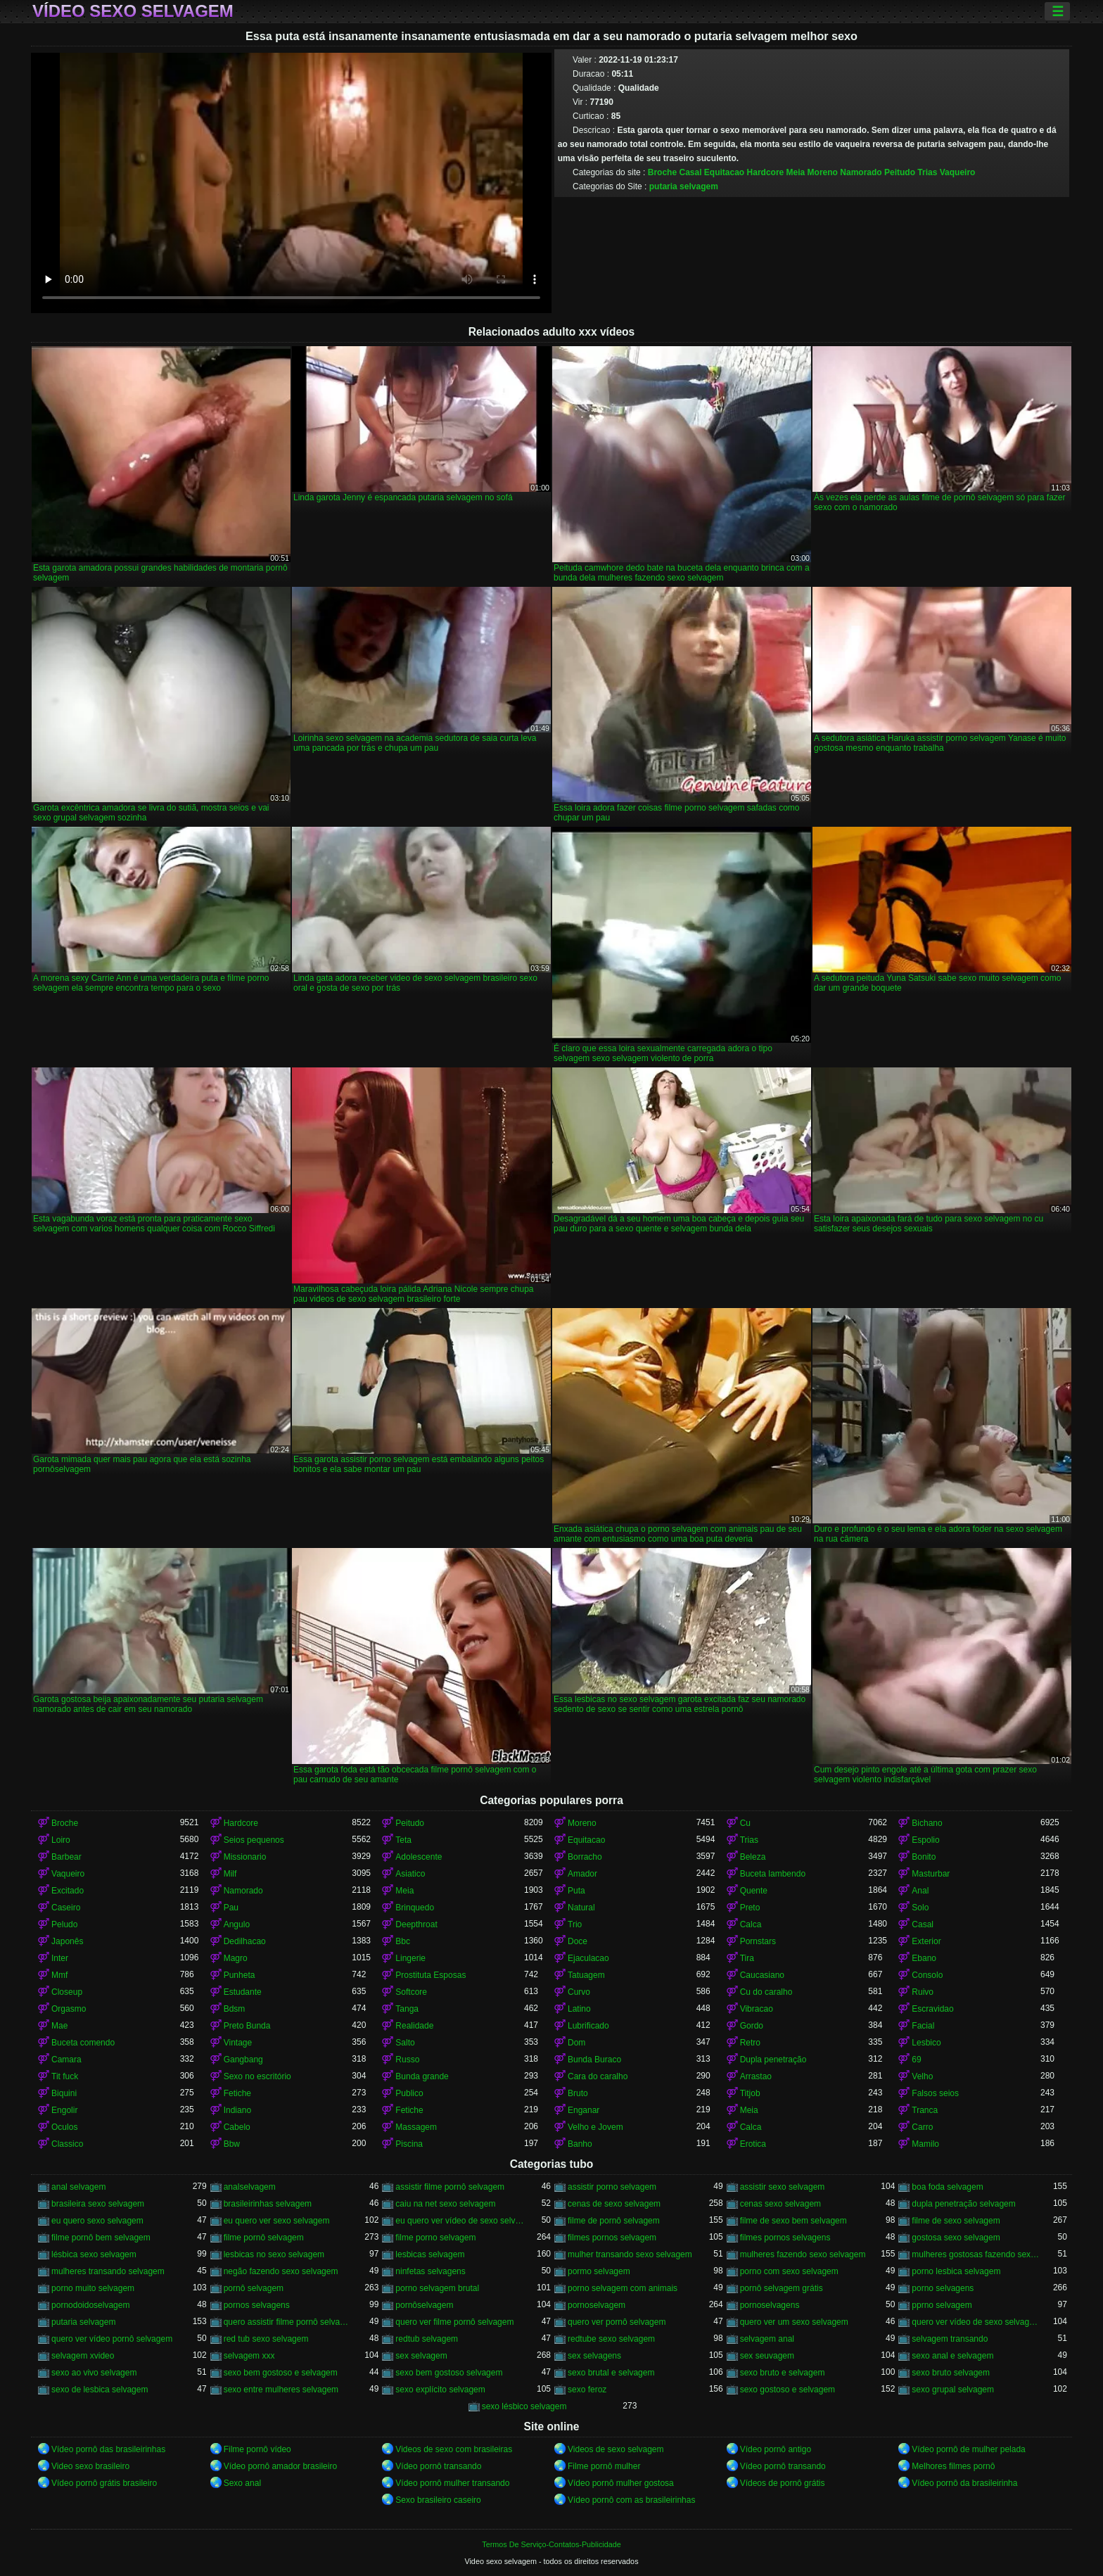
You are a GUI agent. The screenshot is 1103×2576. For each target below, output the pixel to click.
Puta (576, 1891)
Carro (922, 2127)
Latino (579, 2009)
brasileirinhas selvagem (268, 2204)
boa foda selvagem (947, 2187)
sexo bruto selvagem (951, 2373)
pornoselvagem (596, 2305)
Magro (236, 1958)
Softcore (411, 1992)
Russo (407, 2059)
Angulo (237, 1924)
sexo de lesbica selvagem (99, 2389)
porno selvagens (943, 2288)
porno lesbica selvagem (956, 2271)
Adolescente (418, 1857)
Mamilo (925, 2144)
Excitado (67, 1891)
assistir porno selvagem (612, 2187)
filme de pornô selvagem (614, 2221)
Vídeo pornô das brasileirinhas (108, 2449)
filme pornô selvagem (264, 2237)
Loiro (60, 1840)
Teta (403, 1840)
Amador (582, 1874)
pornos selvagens (257, 2305)
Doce (577, 1941)
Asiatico (410, 1874)
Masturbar (931, 1874)
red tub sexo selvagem (266, 2339)
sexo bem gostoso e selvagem (281, 2373)
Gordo (751, 2026)
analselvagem (250, 2187)
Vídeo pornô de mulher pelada (968, 2449)
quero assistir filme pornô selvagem (288, 2322)
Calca (751, 1924)
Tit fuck (64, 2076)
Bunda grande (421, 2076)
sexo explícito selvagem (440, 2389)
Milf (230, 1874)
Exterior (926, 1941)
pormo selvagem (599, 2271)
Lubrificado (588, 2026)
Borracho (585, 1857)
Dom (576, 2043)
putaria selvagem (683, 186)
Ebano (924, 1958)
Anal (920, 1891)
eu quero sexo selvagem (97, 2221)
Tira (747, 1958)
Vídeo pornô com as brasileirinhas (631, 2500)
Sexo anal (242, 2483)
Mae (59, 2026)
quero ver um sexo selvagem (794, 2322)
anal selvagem (78, 2187)
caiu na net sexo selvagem (445, 2204)
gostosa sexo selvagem (956, 2237)
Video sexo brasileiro (90, 2466)
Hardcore (765, 172)
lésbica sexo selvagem (93, 2254)
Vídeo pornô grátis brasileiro (104, 2483)
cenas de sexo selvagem (614, 2204)
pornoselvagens (770, 2305)
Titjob (750, 2093)
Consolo (927, 1975)
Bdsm (235, 2009)
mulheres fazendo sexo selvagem (803, 2254)
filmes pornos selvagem (612, 2237)
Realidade (414, 2026)
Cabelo (237, 2127)
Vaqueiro (958, 172)
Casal (690, 172)
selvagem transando (950, 2339)
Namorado (860, 172)
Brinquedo (414, 1907)
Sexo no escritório (257, 2076)
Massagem (416, 2127)
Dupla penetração (773, 2059)
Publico (409, 2093)
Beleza (753, 1857)
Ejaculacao (588, 1958)
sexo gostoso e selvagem (787, 2389)
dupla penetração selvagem (963, 2204)
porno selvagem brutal (437, 2288)
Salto (404, 2043)
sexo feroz (587, 2389)
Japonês (67, 1941)
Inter (59, 1958)
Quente (753, 1891)
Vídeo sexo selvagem (133, 11)
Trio (575, 1924)
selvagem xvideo (82, 2356)
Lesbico (926, 2043)
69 (916, 2059)
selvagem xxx (249, 2356)
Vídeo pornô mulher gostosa (621, 2483)
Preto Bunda (247, 2026)
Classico (67, 2144)
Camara (66, 2059)
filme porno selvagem (435, 2237)
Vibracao (756, 2009)
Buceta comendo (83, 2043)
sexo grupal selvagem (953, 2389)
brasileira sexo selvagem (97, 2204)
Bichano (927, 1823)
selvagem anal (767, 2339)
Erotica (753, 2144)
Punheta (239, 1975)
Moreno (823, 172)
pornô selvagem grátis (781, 2288)
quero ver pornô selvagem (616, 2322)
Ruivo (922, 1992)
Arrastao (756, 2076)
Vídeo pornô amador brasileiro (280, 2466)
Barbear (66, 1857)
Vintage (238, 2043)
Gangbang (243, 2059)
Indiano (237, 2110)
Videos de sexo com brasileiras (453, 2449)
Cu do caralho (766, 1992)
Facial (923, 2026)
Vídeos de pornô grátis (782, 2483)
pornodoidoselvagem (90, 2305)
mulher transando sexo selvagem (630, 2254)
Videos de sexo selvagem (616, 2449)
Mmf (59, 1975)
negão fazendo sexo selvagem (281, 2271)
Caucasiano (762, 1975)
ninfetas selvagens (430, 2271)
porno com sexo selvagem (789, 2271)
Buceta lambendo (772, 1874)
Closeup (66, 1992)
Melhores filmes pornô (953, 2466)
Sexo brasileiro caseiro (437, 2500)
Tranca (925, 2110)
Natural (581, 1907)
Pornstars (758, 1941)
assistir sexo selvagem (782, 2187)
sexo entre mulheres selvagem (281, 2389)
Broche (662, 172)
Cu (745, 1823)
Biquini (64, 2093)
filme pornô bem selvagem (101, 2237)
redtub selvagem (426, 2339)
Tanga (407, 2009)
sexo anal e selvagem (952, 2356)
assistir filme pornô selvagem (449, 2187)
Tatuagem (586, 1975)
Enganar (583, 2110)
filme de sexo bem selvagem (793, 2221)
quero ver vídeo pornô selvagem (111, 2339)
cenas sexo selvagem (780, 2204)
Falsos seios (935, 2093)
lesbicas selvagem (429, 2254)
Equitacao (724, 172)
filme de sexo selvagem (956, 2221)
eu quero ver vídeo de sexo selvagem (459, 2221)
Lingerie (410, 1958)
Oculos (64, 2127)
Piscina (409, 2144)
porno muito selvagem (92, 2288)
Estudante (243, 1992)
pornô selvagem (253, 2288)
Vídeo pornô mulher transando (452, 2483)
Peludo (64, 1924)
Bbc (402, 1941)
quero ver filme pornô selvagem (454, 2322)
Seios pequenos (254, 1840)
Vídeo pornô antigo (775, 2449)
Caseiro (65, 1907)
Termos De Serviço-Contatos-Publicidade (551, 2544)
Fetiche (237, 2093)
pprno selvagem (941, 2305)
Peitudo (899, 172)
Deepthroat (416, 1924)
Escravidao (932, 2009)
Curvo (579, 1992)
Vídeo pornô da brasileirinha (964, 2483)
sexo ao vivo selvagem (93, 2373)
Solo (920, 1907)
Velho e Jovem (595, 2127)
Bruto (578, 2093)
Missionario (245, 1857)
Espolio (925, 1840)
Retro (750, 2043)
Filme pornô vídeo (257, 2449)
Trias (927, 172)
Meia (795, 172)
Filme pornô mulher (604, 2466)
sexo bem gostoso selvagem (448, 2373)
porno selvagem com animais (622, 2288)
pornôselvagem (424, 2305)
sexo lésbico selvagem (524, 2406)
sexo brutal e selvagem (611, 2373)
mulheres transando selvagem (108, 2271)
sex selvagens (594, 2356)
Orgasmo (68, 2009)
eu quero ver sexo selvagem (277, 2221)
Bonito (924, 1857)
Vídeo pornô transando (438, 2466)
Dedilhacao (245, 1941)
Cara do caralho (597, 2076)
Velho (922, 2076)
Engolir (64, 2110)
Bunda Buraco (594, 2059)
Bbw (232, 2144)
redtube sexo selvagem (611, 2339)
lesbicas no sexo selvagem (274, 2254)
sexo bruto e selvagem (782, 2373)
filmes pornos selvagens (785, 2237)
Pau (231, 1907)
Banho (580, 2144)
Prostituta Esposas (430, 1975)
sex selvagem (421, 2356)
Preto (750, 1907)
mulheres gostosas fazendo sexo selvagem (976, 2254)
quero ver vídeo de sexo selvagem (976, 2322)
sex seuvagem (767, 2356)
